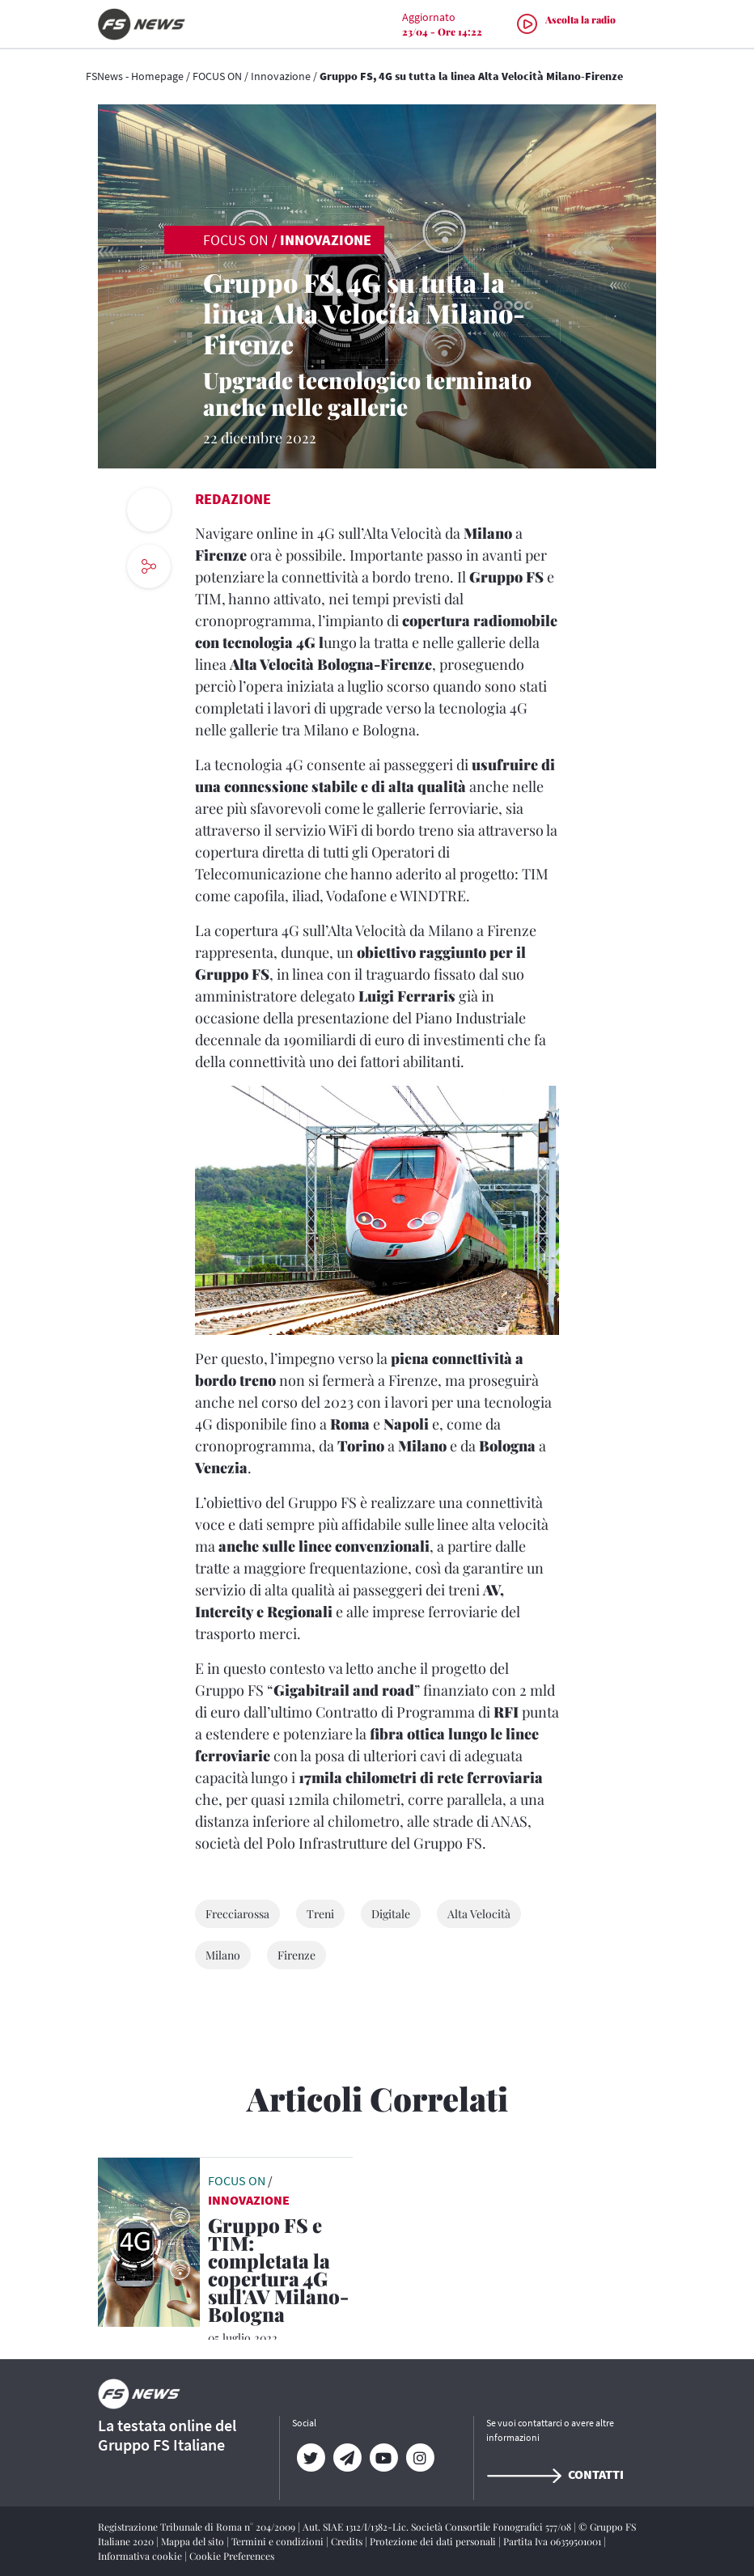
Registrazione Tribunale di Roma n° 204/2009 (198, 2526)
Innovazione (281, 76)
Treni (320, 1913)
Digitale (390, 1913)
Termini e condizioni (278, 2541)
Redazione (233, 498)
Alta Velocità (478, 1913)
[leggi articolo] (149, 2240)
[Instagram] (419, 2457)
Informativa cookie (141, 2555)
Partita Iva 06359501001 (553, 2541)
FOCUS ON (217, 76)
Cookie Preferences (231, 2555)
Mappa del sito (194, 2541)
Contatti (555, 2474)
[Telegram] (346, 2457)
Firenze (296, 1955)
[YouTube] (383, 2457)
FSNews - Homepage (135, 76)
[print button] (149, 510)
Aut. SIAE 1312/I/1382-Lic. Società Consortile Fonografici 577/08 (438, 2526)
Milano (222, 1955)
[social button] (149, 566)
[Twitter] (310, 2457)
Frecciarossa (237, 1913)
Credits (348, 2541)
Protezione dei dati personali (434, 2541)
